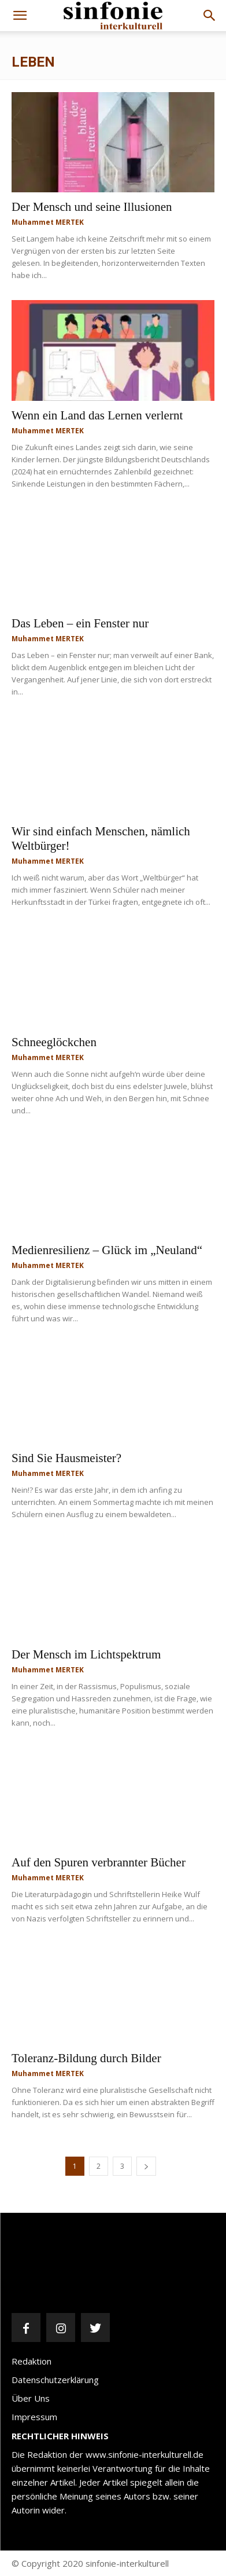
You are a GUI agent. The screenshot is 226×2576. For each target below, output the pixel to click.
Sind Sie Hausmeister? (66, 1458)
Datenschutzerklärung (55, 2379)
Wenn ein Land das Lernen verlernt (97, 415)
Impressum (34, 2416)
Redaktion (31, 2361)
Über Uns (31, 2398)
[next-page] (146, 2166)
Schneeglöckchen (54, 1042)
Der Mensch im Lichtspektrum (86, 1654)
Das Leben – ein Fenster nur (80, 623)
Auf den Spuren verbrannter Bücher (99, 1862)
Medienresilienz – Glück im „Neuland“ (107, 1250)
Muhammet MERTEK (48, 222)
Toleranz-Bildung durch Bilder (86, 2058)
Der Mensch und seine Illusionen (92, 207)
